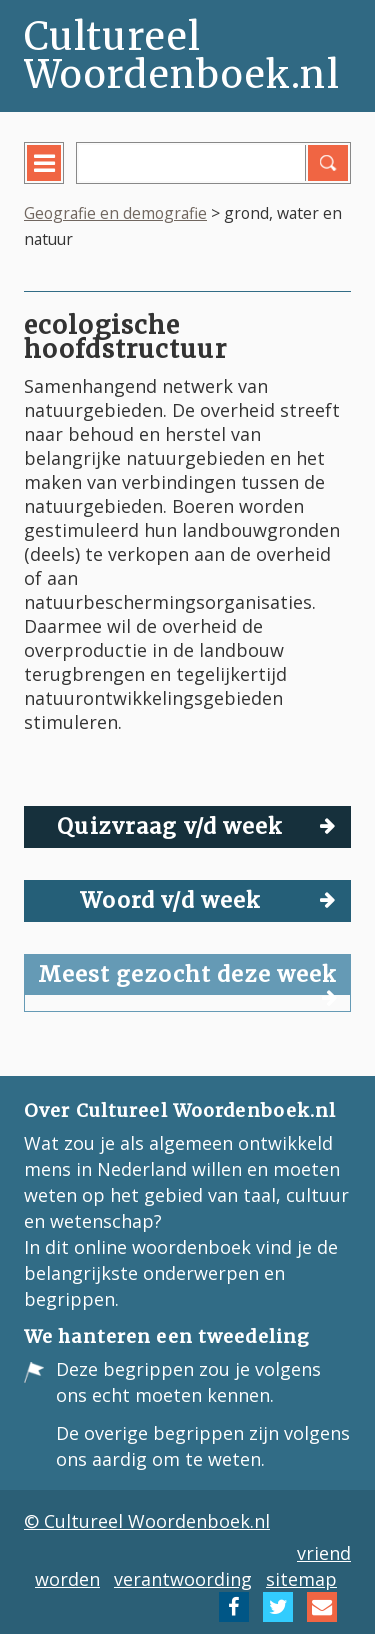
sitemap (301, 1579)
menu (58, 178)
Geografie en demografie (115, 213)
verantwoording (183, 1579)
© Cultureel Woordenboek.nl (147, 1521)
